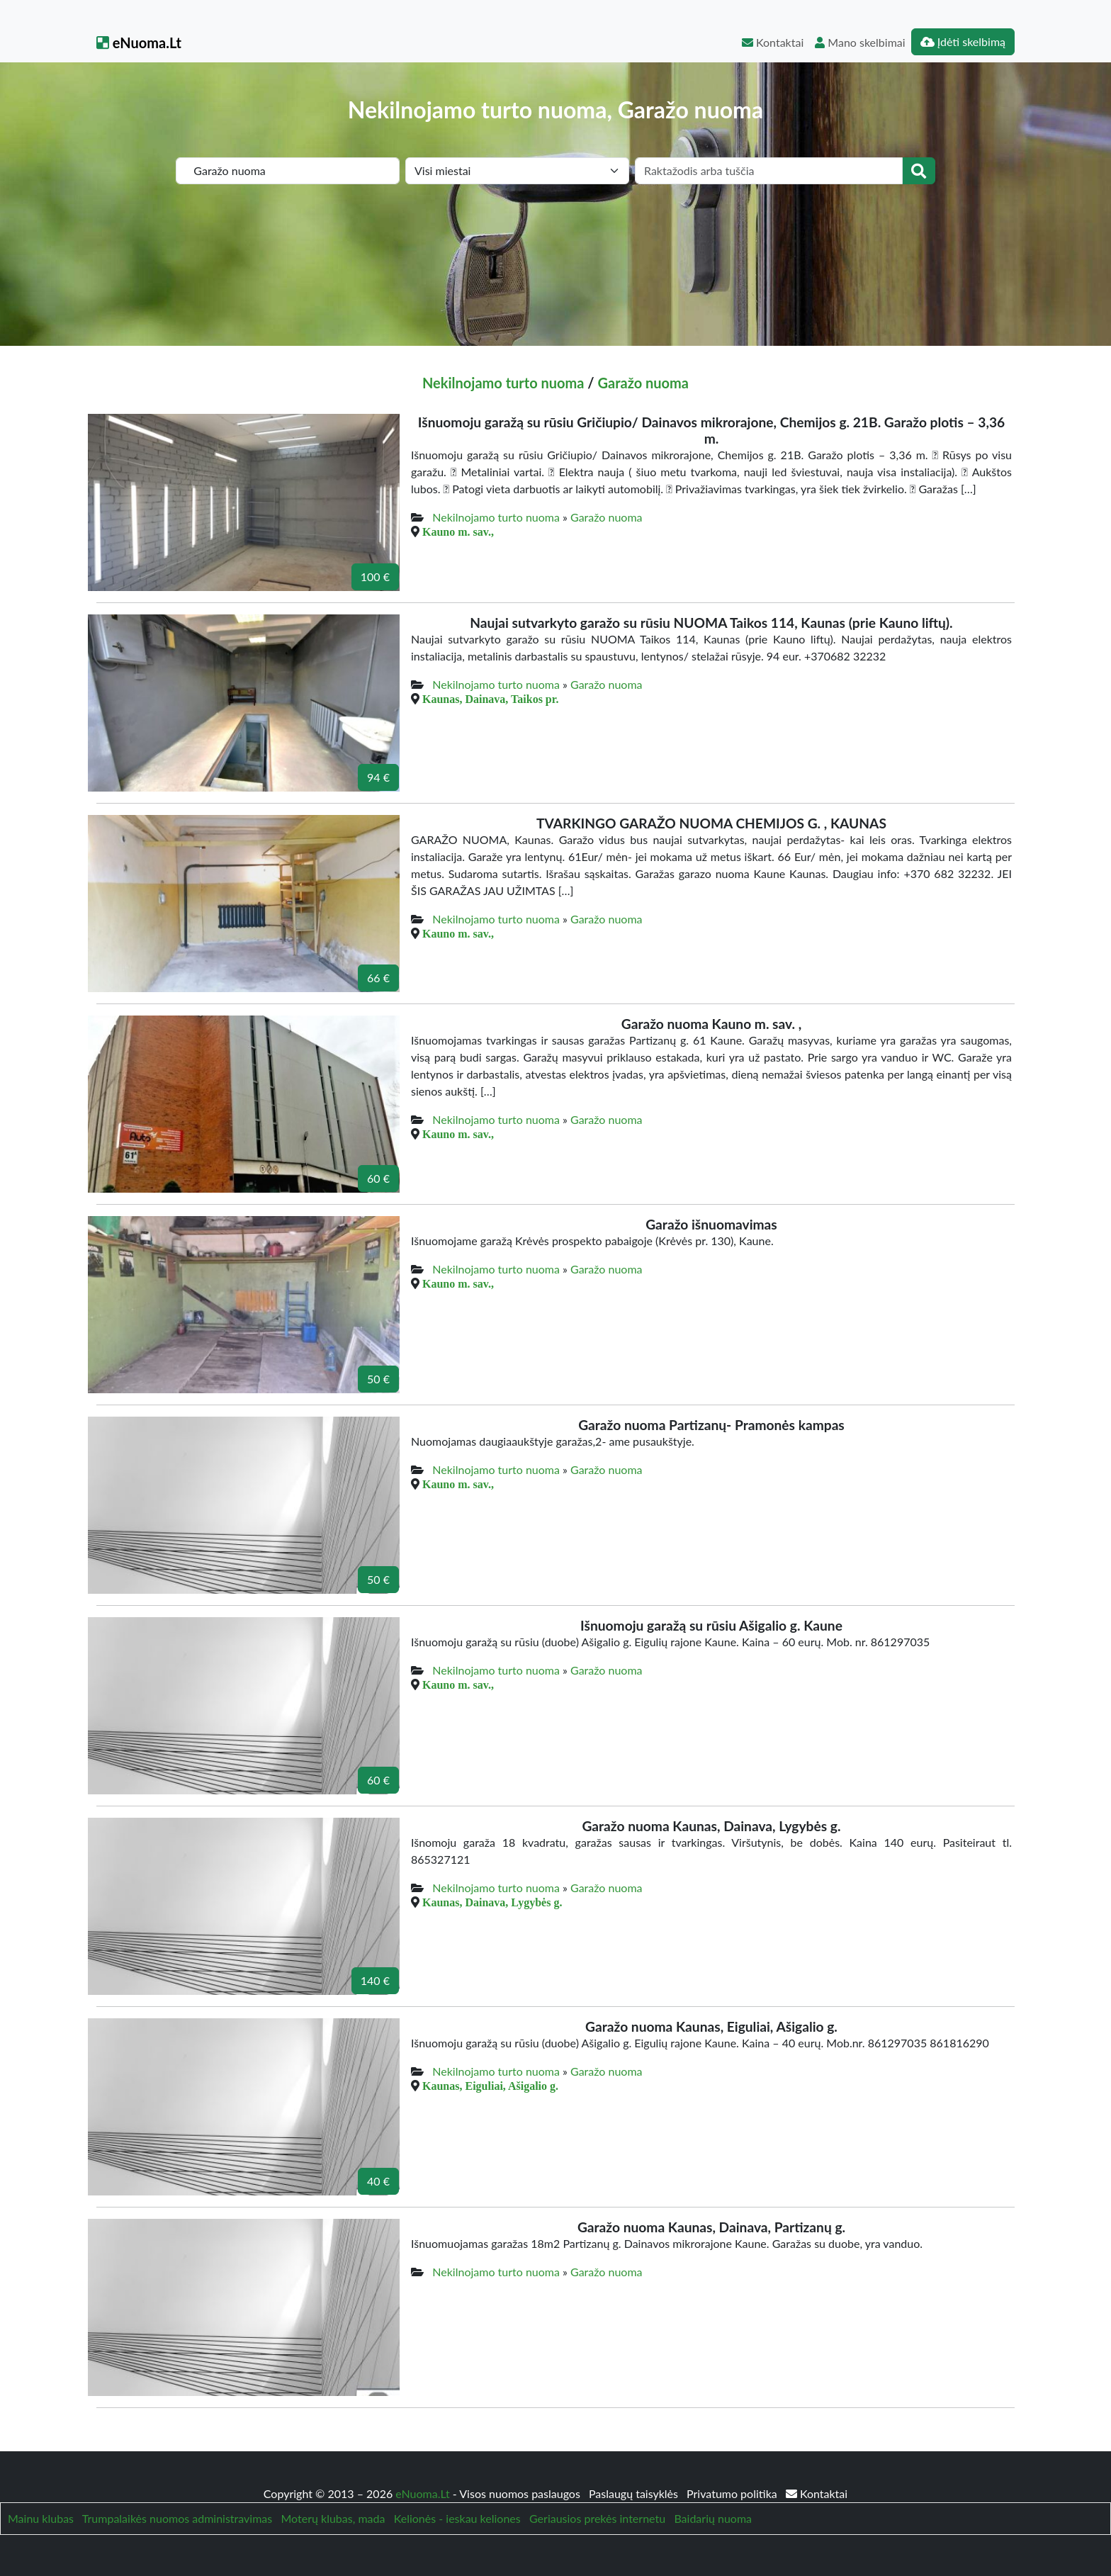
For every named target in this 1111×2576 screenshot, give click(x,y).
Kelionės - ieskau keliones (457, 2518)
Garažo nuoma (643, 382)
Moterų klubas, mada (333, 2518)
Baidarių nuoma (713, 2518)
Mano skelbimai (860, 42)
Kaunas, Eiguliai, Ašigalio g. (490, 2085)
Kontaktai (772, 42)
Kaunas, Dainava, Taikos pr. (490, 698)
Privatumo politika (733, 2493)
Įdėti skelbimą (962, 41)
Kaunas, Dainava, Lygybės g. (492, 1902)
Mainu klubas (41, 2518)
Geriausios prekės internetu (597, 2518)
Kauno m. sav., (458, 531)
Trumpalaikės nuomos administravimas (177, 2518)
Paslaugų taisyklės (635, 2493)
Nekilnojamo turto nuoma (503, 382)
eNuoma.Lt (138, 42)
